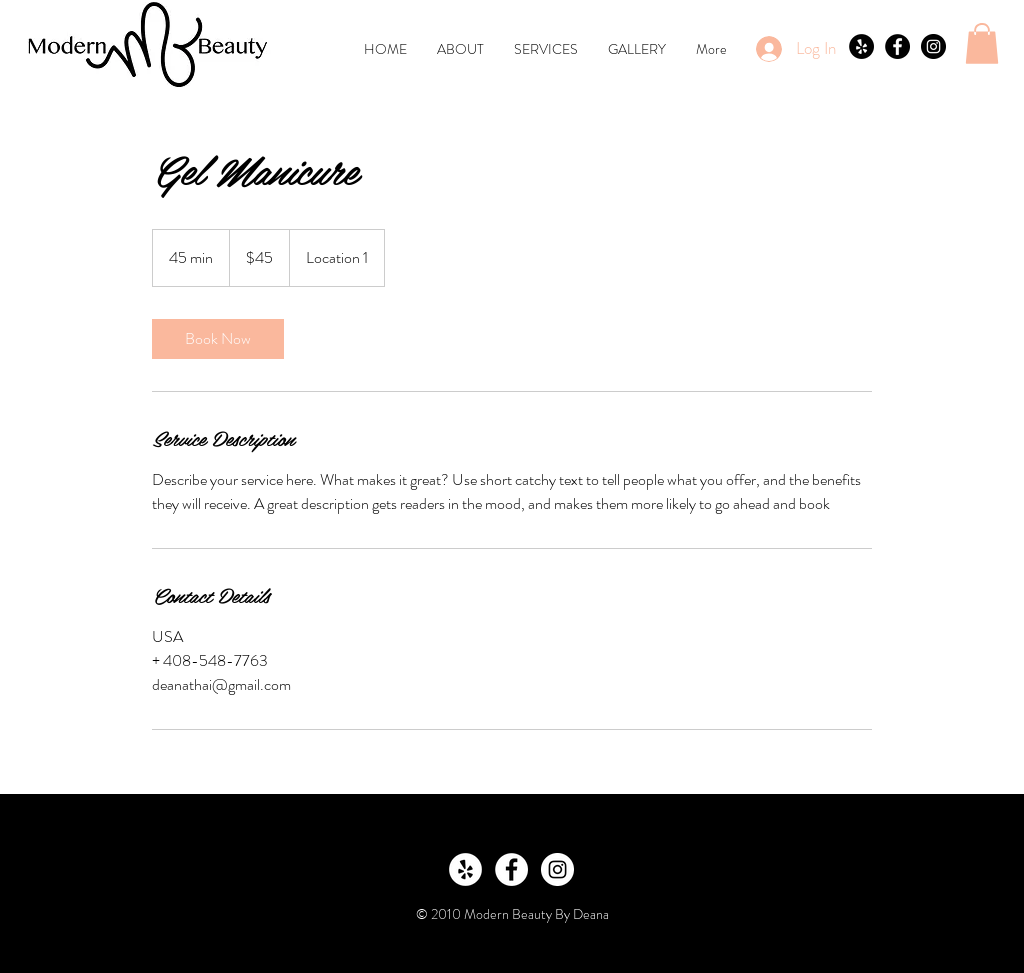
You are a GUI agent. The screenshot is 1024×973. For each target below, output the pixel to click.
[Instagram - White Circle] (557, 869)
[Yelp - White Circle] (465, 869)
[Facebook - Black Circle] (897, 46)
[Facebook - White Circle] (511, 869)
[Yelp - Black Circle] (861, 46)
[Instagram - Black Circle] (933, 46)
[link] (218, 339)
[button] (982, 43)
